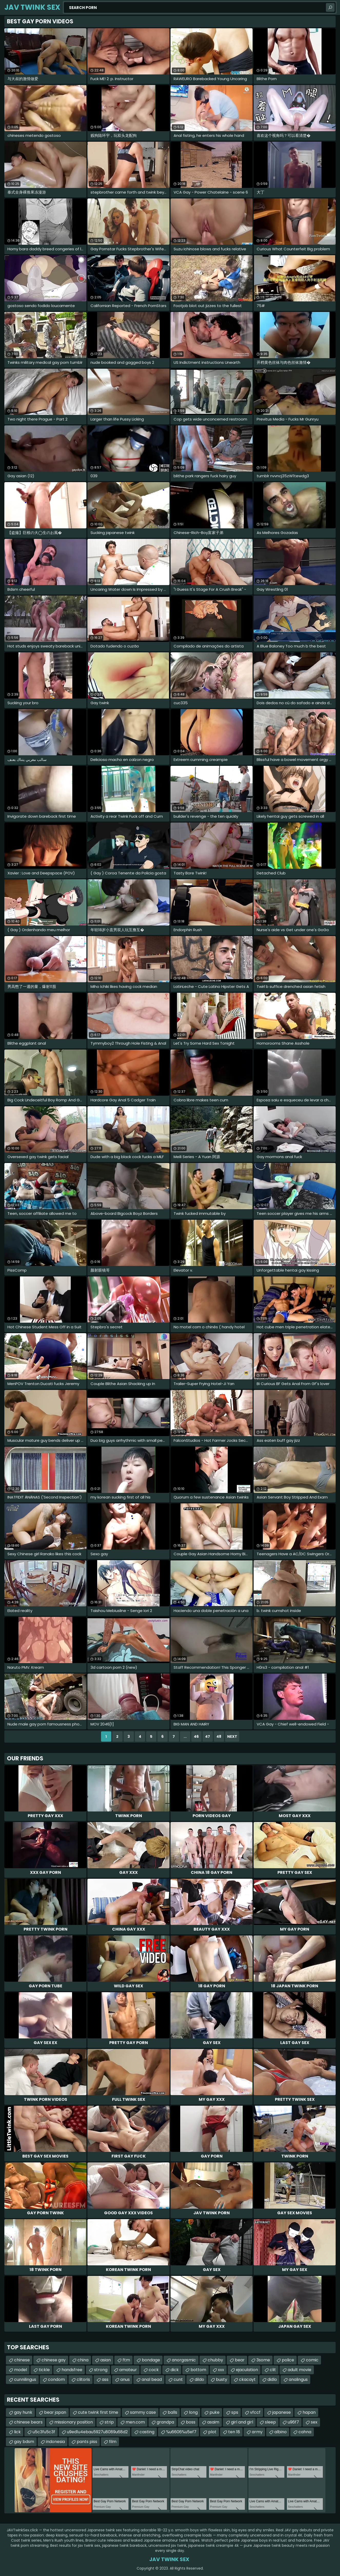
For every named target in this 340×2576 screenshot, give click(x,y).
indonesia (55, 2442)
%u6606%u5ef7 (181, 2432)
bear (240, 2360)
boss (190, 2422)
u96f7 (293, 2422)
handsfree (72, 2370)
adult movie (299, 2370)
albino (280, 2432)
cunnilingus (25, 2379)
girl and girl (242, 2422)
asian (105, 2360)
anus (125, 2379)
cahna (304, 2432)
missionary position (73, 2422)
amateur (128, 2370)
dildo (199, 2379)
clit (273, 2370)
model (20, 2370)
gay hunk (23, 2412)
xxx (221, 2370)
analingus (298, 2379)
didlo (272, 2379)
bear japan (55, 2412)
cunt (178, 2379)
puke (214, 2412)
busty (221, 2379)
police (288, 2360)
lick (17, 2432)
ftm (126, 2360)
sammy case (143, 2412)
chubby (215, 2360)
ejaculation (247, 2370)
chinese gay (54, 2360)
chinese (22, 2360)
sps (234, 2412)
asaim (213, 2422)
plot (212, 2432)
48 (218, 1736)
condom (56, 2379)
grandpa (165, 2422)
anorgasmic (184, 2360)
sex (314, 2422)
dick (175, 2370)
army (257, 2432)
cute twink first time (98, 2412)
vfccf (255, 2412)
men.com (135, 2422)
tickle (44, 2370)
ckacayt (247, 2379)
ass (105, 2379)
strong (100, 2370)
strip (109, 2422)
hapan (309, 2412)
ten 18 (234, 2432)
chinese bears (28, 2422)
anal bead (152, 2379)
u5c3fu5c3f (44, 2432)
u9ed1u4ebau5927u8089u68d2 (97, 2432)
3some (263, 2360)
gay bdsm (24, 2442)
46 (196, 1736)
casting (146, 2432)
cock (154, 2370)
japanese (281, 2412)
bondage (151, 2360)
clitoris (83, 2379)
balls (172, 2412)
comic (312, 2360)
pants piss (87, 2442)
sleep (270, 2422)
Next (232, 1736)
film (112, 2442)
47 (207, 1736)
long (193, 2412)
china (82, 2360)
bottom (198, 2370)
